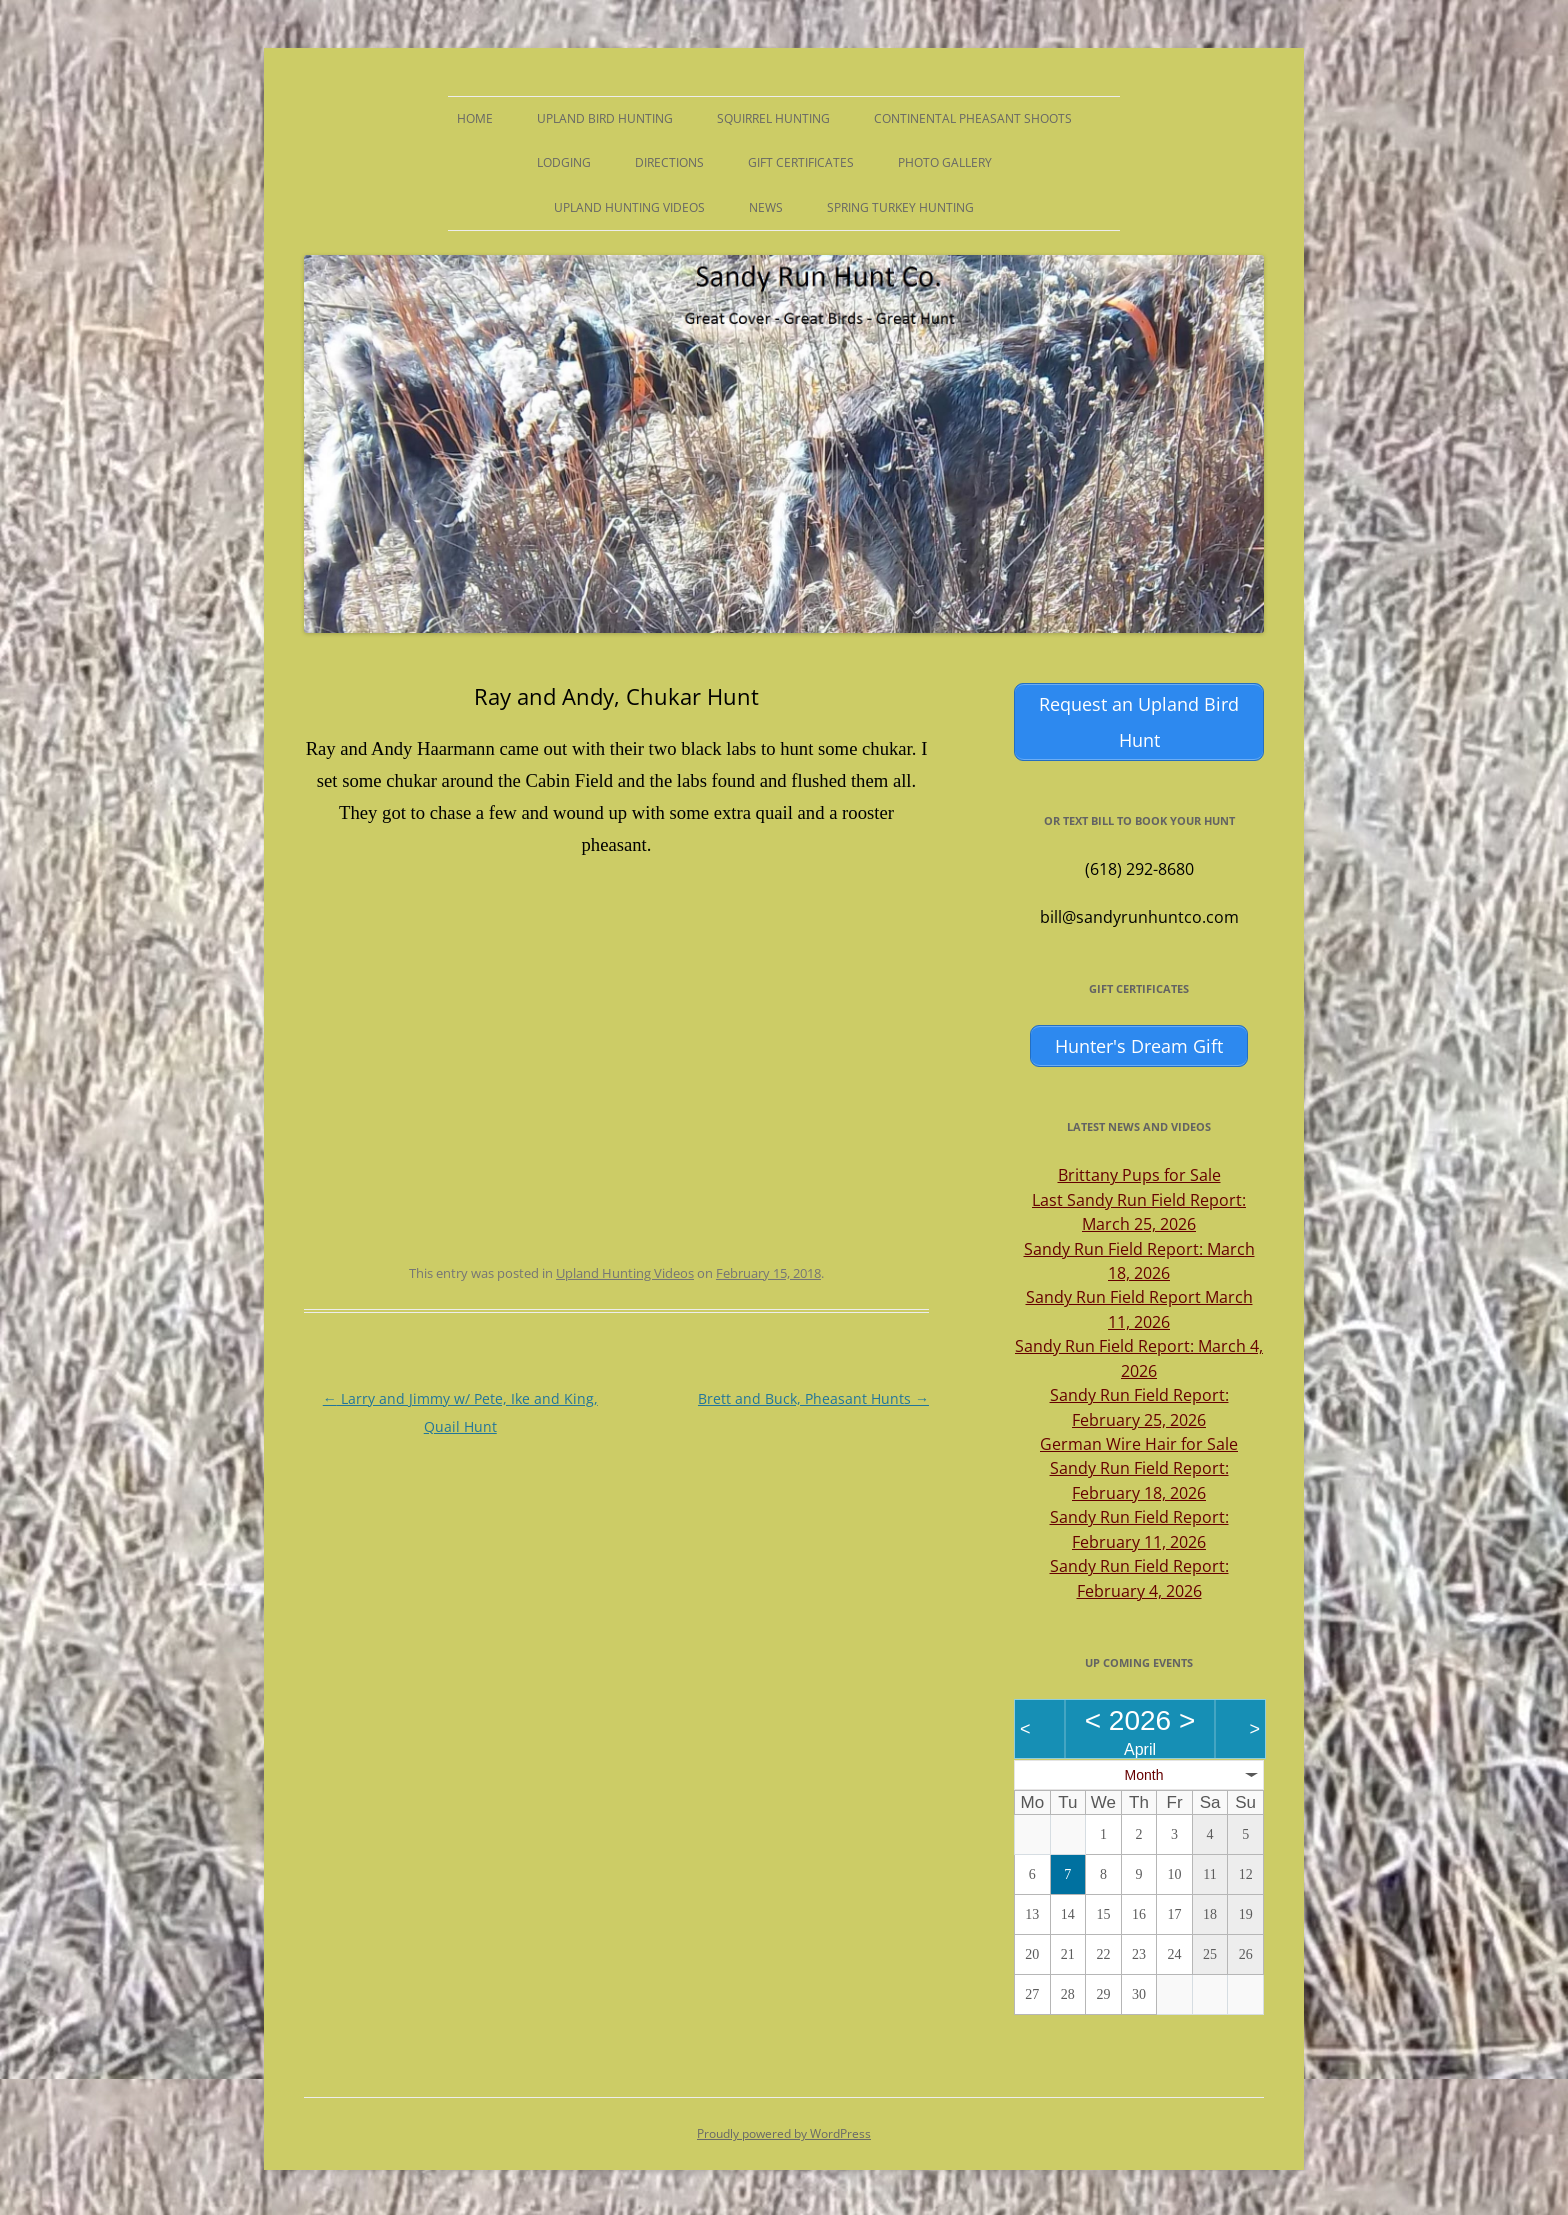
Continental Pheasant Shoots (973, 118)
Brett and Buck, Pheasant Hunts (813, 1398)
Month (1144, 1771)
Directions (669, 162)
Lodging (564, 162)
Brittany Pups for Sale (1139, 1171)
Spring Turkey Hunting (900, 207)
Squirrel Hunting (773, 118)
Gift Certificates (801, 162)
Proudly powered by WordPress (784, 2130)
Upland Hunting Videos (629, 207)
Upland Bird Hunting (605, 118)
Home (475, 118)
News (766, 207)
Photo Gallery (945, 162)
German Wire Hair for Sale (1139, 1440)
